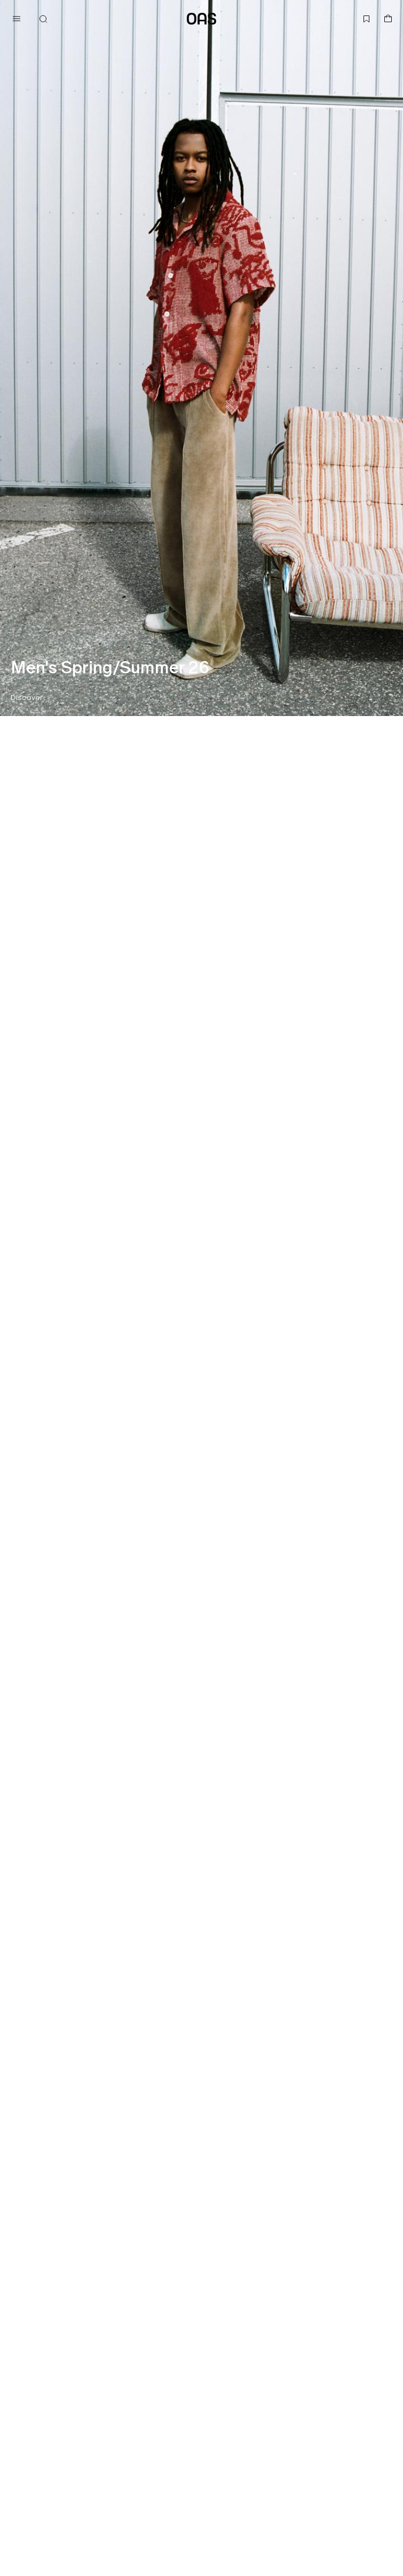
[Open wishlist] (366, 18)
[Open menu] (16, 18)
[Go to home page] (201, 19)
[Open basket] (388, 18)
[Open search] (43, 18)
